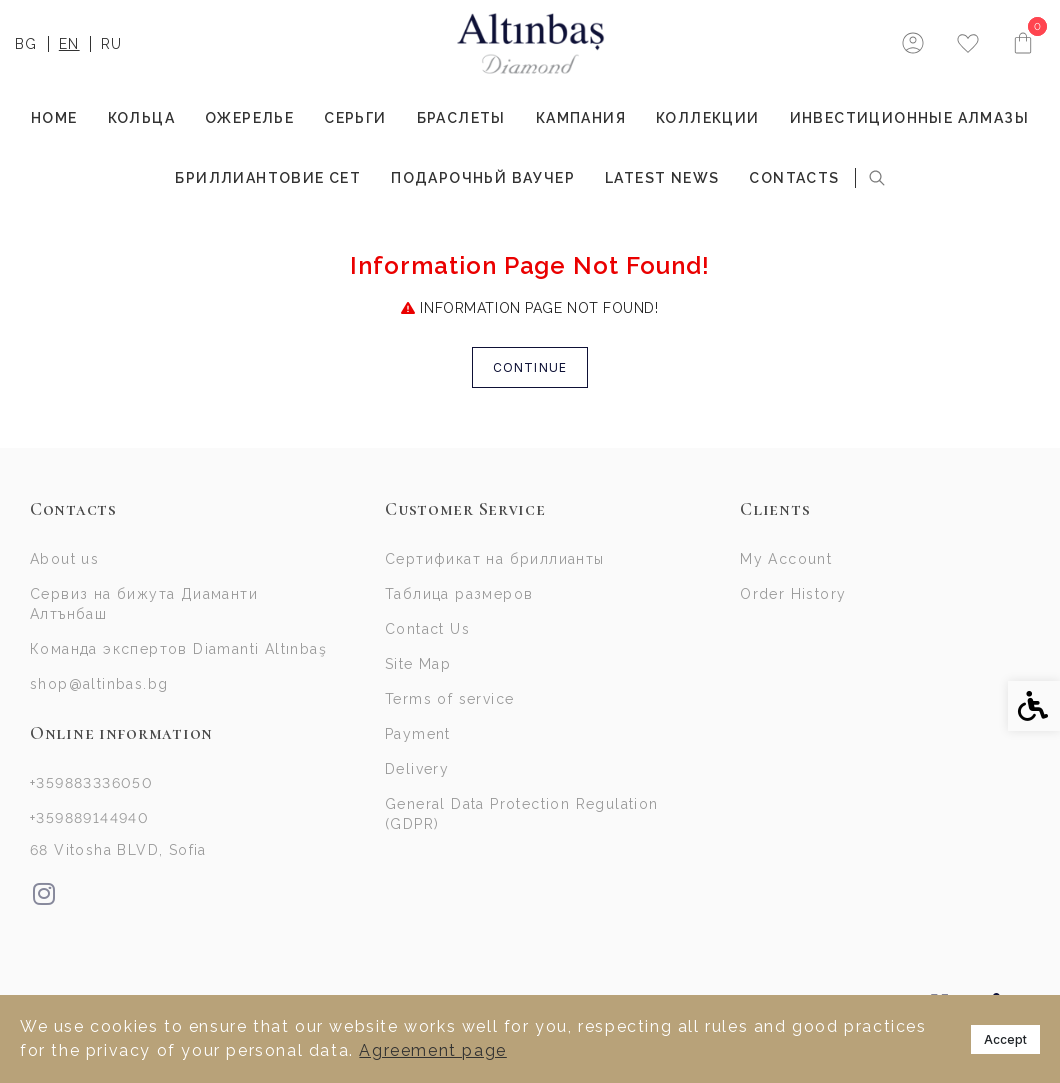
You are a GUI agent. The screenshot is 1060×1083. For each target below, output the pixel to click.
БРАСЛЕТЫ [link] (461, 118)
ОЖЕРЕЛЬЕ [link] (249, 118)
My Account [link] (786, 559)
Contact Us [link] (427, 629)
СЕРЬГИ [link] (355, 118)
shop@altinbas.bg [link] (99, 684)
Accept (1005, 1039)
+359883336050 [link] (91, 783)
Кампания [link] (581, 118)
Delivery (417, 769)
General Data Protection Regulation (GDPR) (522, 814)
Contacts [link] (794, 178)
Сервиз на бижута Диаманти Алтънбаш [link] (144, 604)
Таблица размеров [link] (459, 594)
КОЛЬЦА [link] (141, 118)
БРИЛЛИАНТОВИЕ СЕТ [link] (268, 178)
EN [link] (69, 44)
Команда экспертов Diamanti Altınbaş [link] (178, 649)
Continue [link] (530, 367)
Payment (418, 734)
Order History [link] (793, 594)
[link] (530, 44)
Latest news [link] (662, 178)
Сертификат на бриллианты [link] (495, 559)
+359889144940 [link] (89, 818)
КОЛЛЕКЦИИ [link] (708, 118)
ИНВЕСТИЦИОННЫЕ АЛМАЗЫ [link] (909, 118)
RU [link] (112, 44)
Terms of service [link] (449, 699)
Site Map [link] (418, 664)
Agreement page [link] (432, 1050)
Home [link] (54, 118)
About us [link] (64, 559)
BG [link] (26, 44)
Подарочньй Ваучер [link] (483, 178)
